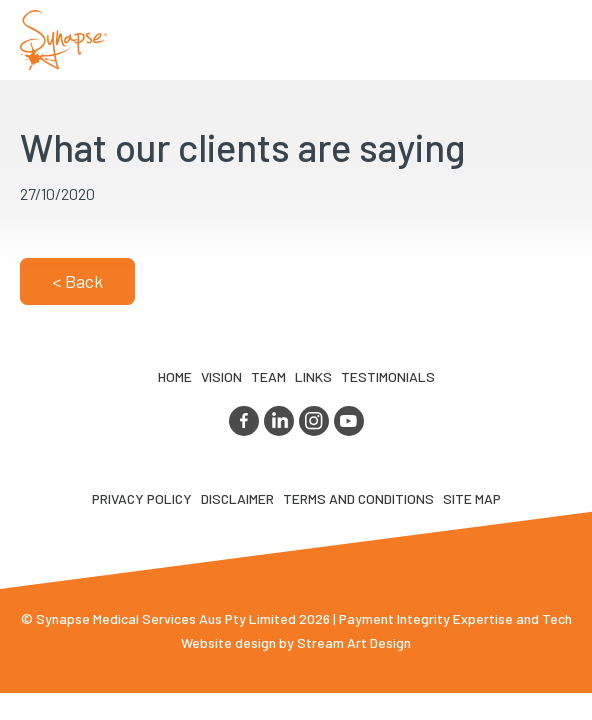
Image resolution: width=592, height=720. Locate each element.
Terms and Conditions (358, 498)
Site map (472, 498)
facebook (244, 421)
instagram (314, 421)
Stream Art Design (354, 642)
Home (175, 376)
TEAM (268, 376)
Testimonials (388, 376)
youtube (349, 421)
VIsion (221, 376)
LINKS (313, 376)
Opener (553, 40)
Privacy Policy (142, 498)
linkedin (279, 421)
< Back (77, 281)
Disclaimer (237, 498)
